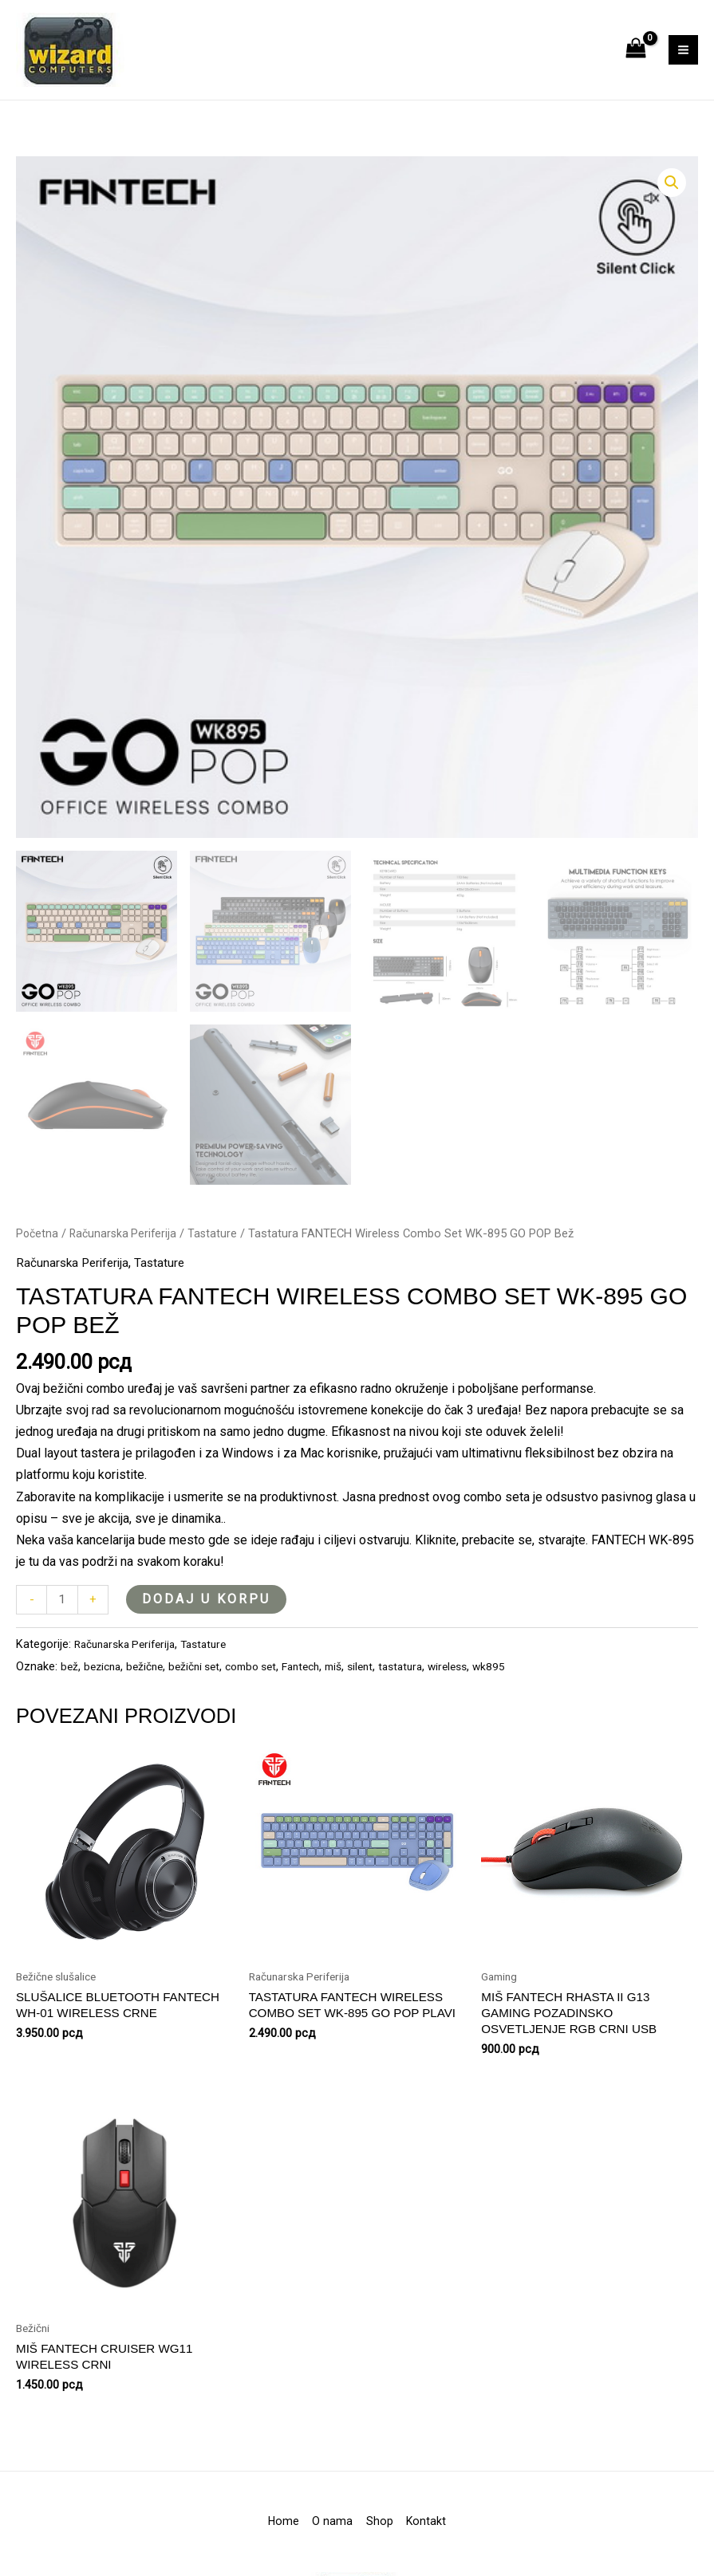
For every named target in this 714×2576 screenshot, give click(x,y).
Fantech (320, 1702)
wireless (476, 1702)
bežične (151, 1702)
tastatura (426, 1702)
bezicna (105, 1702)
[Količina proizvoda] (63, 1635)
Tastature (217, 1268)
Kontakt (455, 2564)
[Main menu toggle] (683, 67)
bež (70, 1702)
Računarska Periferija (126, 1268)
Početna (38, 1268)
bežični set (203, 1702)
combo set (265, 1702)
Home (255, 2564)
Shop (389, 2564)
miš (355, 1702)
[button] (671, 218)
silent (383, 1702)
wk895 (519, 1702)
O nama (323, 2564)
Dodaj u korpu (208, 1634)
